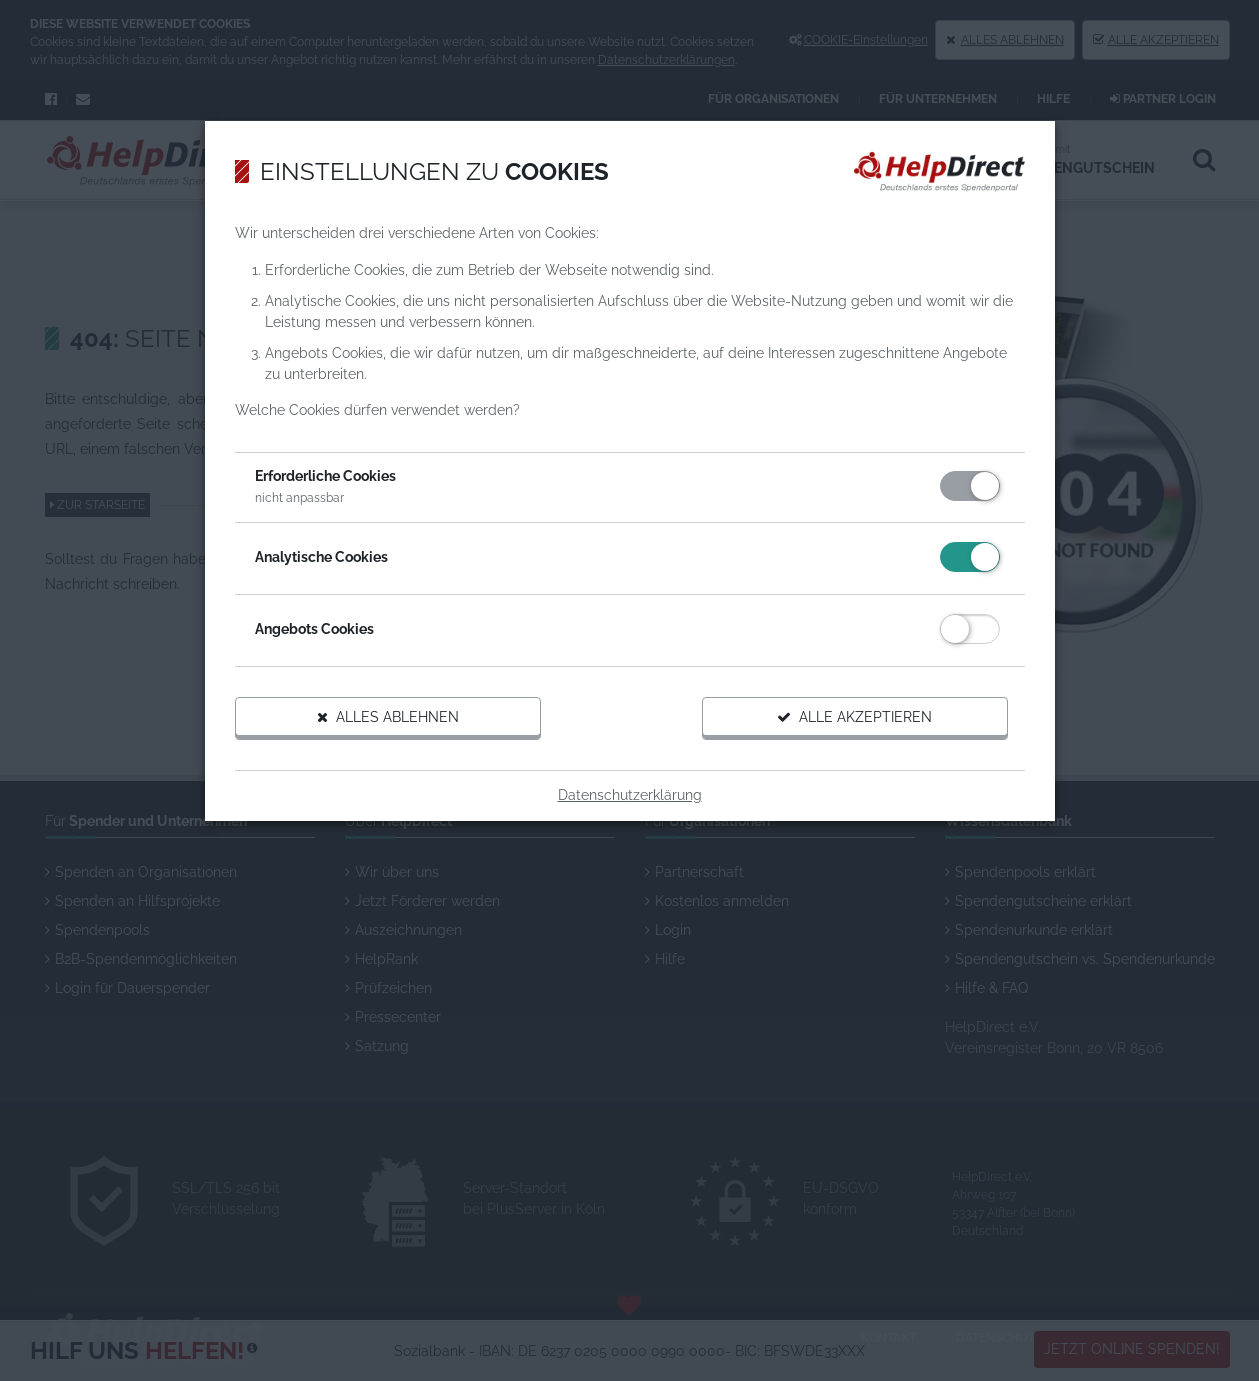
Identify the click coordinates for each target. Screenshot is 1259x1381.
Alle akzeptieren (854, 717)
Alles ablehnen (388, 717)
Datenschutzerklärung (630, 795)
